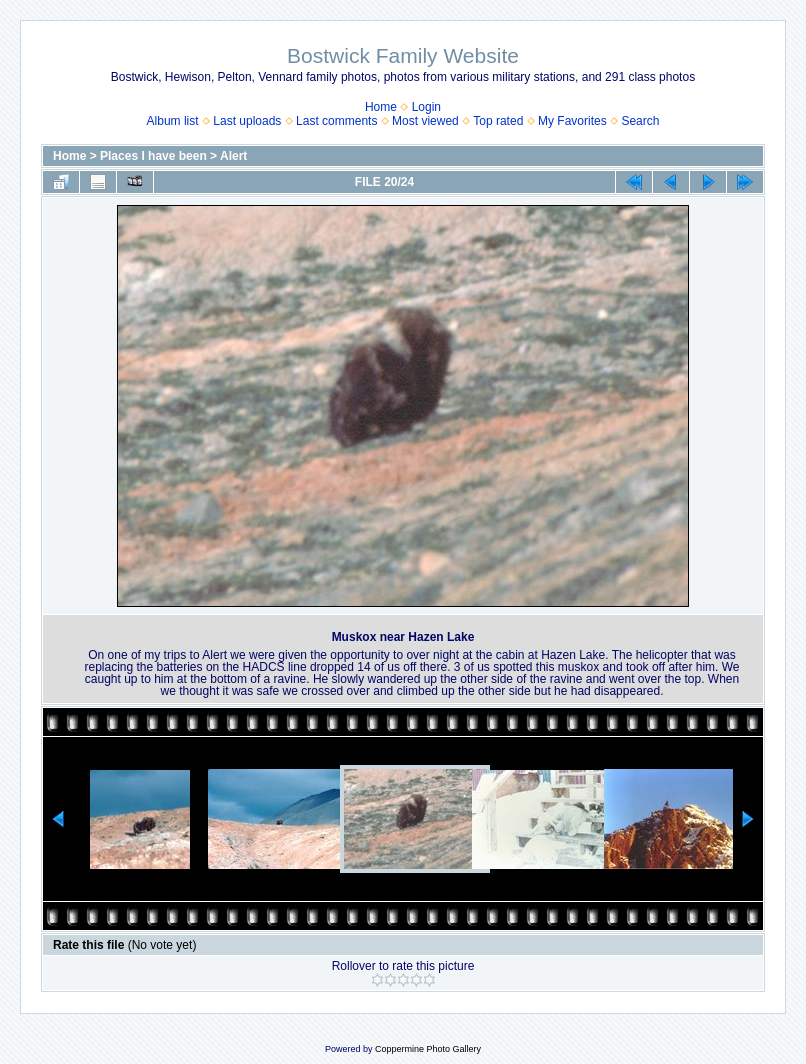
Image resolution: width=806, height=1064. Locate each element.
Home (381, 107)
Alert (233, 156)
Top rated (498, 121)
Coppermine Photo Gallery (428, 1049)
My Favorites (572, 121)
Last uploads (247, 121)
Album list (173, 121)
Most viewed (425, 121)
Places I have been (153, 156)
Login (426, 107)
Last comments (336, 121)
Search (640, 121)
